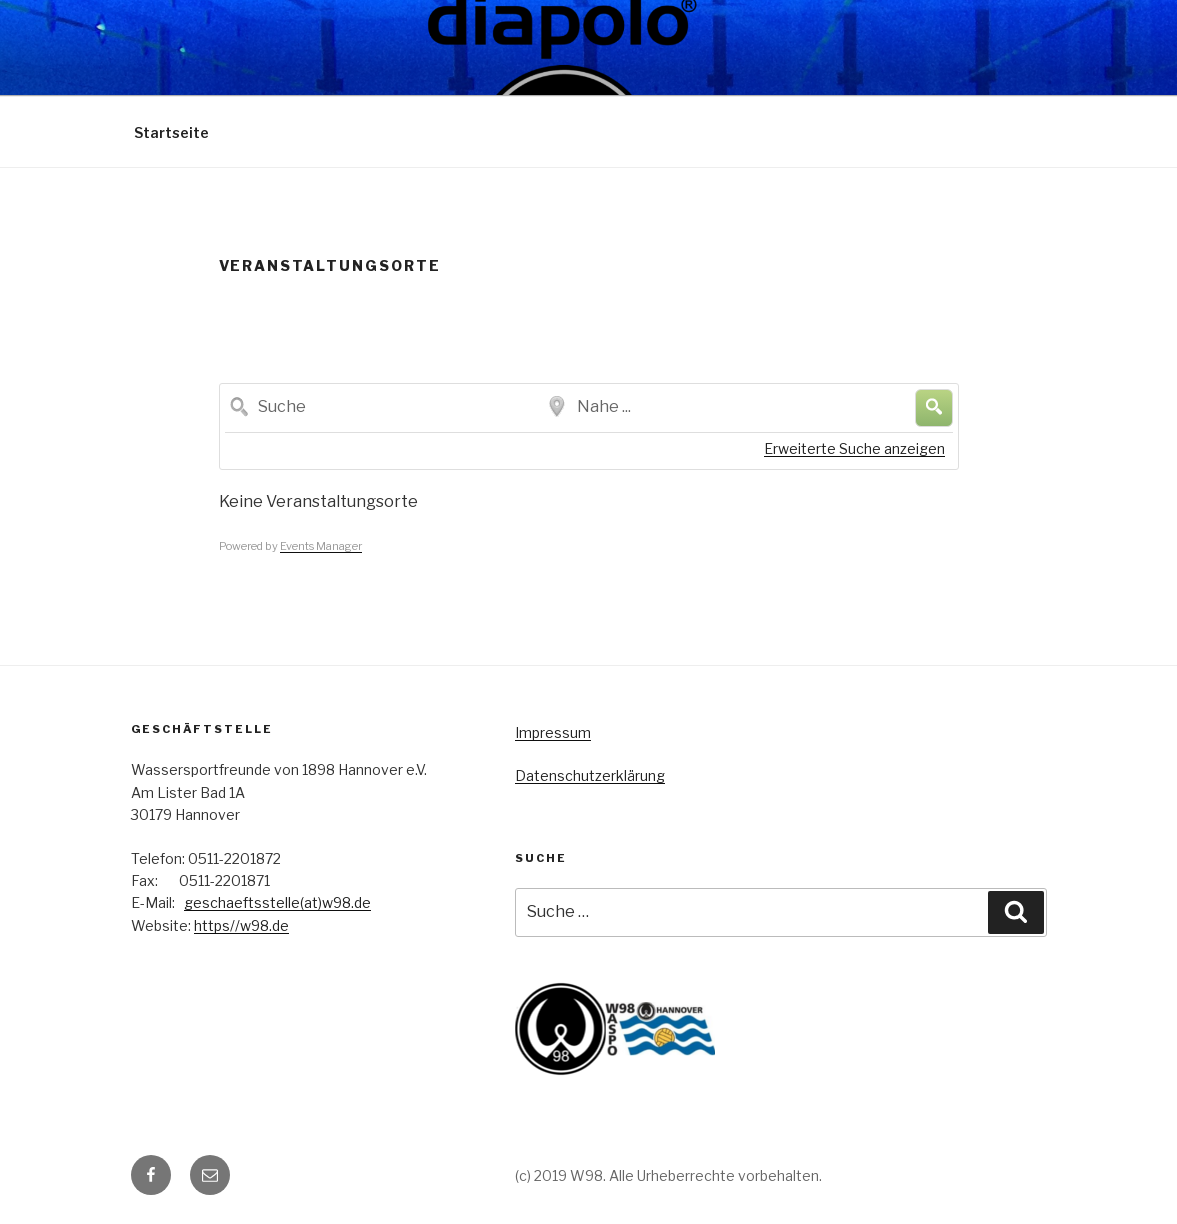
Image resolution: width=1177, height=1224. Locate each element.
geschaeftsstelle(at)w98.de (277, 902)
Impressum (553, 732)
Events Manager (321, 546)
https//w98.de (241, 925)
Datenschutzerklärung (590, 775)
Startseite (171, 132)
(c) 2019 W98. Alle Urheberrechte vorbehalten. (668, 1175)
